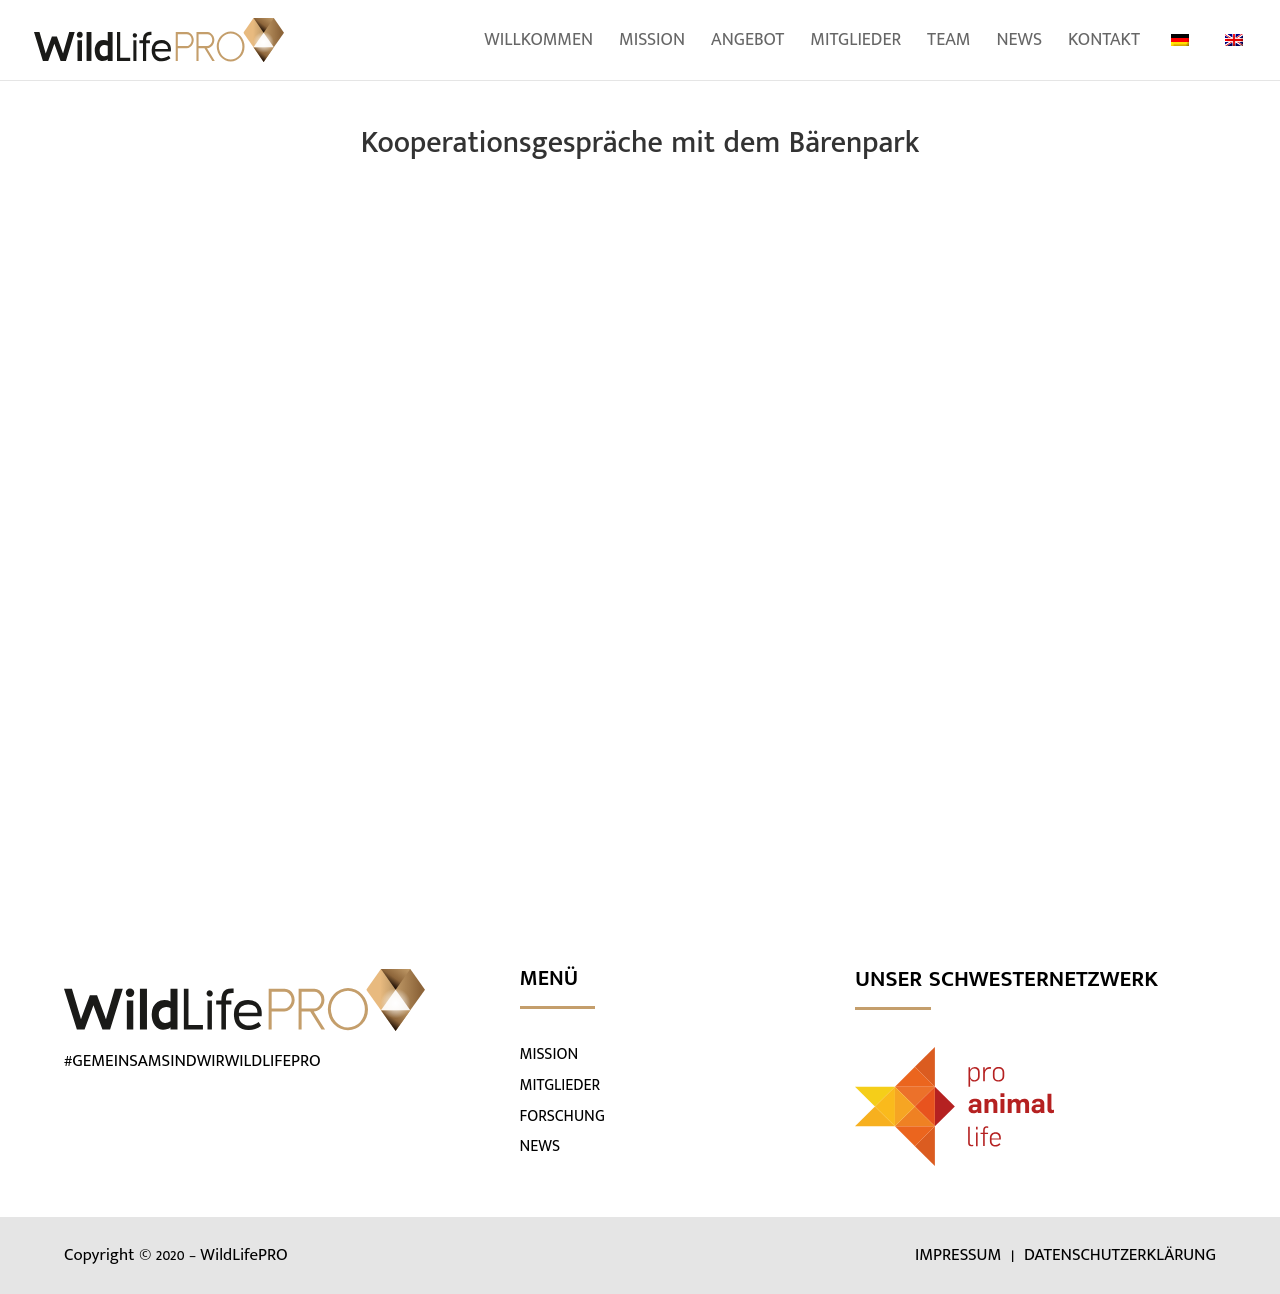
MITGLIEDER (560, 1085)
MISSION (549, 1054)
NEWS (540, 1146)
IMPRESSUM (960, 1255)
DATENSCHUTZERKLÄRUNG (1120, 1255)
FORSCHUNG (562, 1116)
